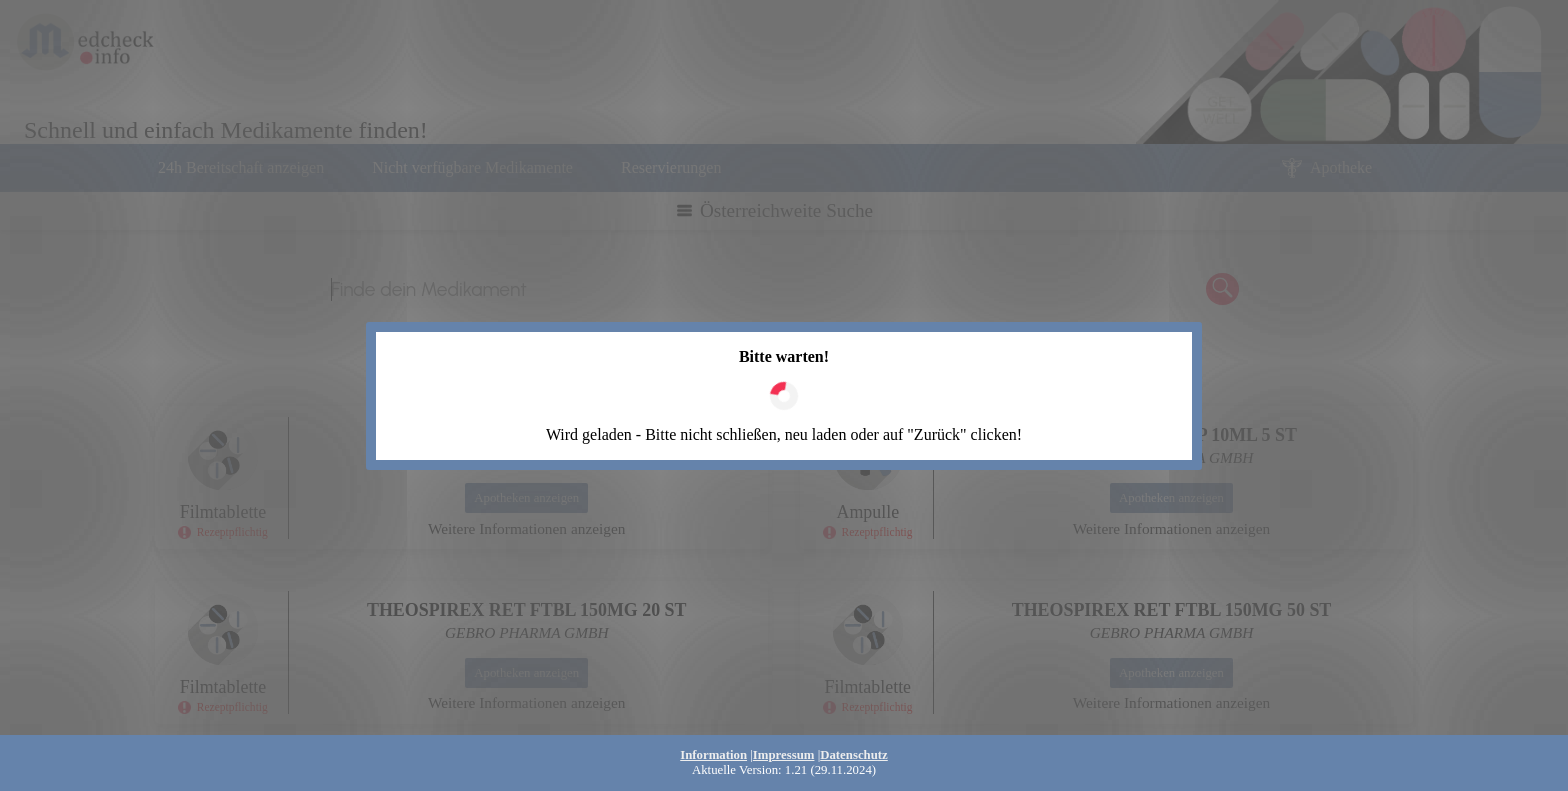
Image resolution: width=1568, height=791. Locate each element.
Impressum (784, 755)
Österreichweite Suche (786, 210)
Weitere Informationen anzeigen (526, 528)
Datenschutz (854, 755)
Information (713, 755)
